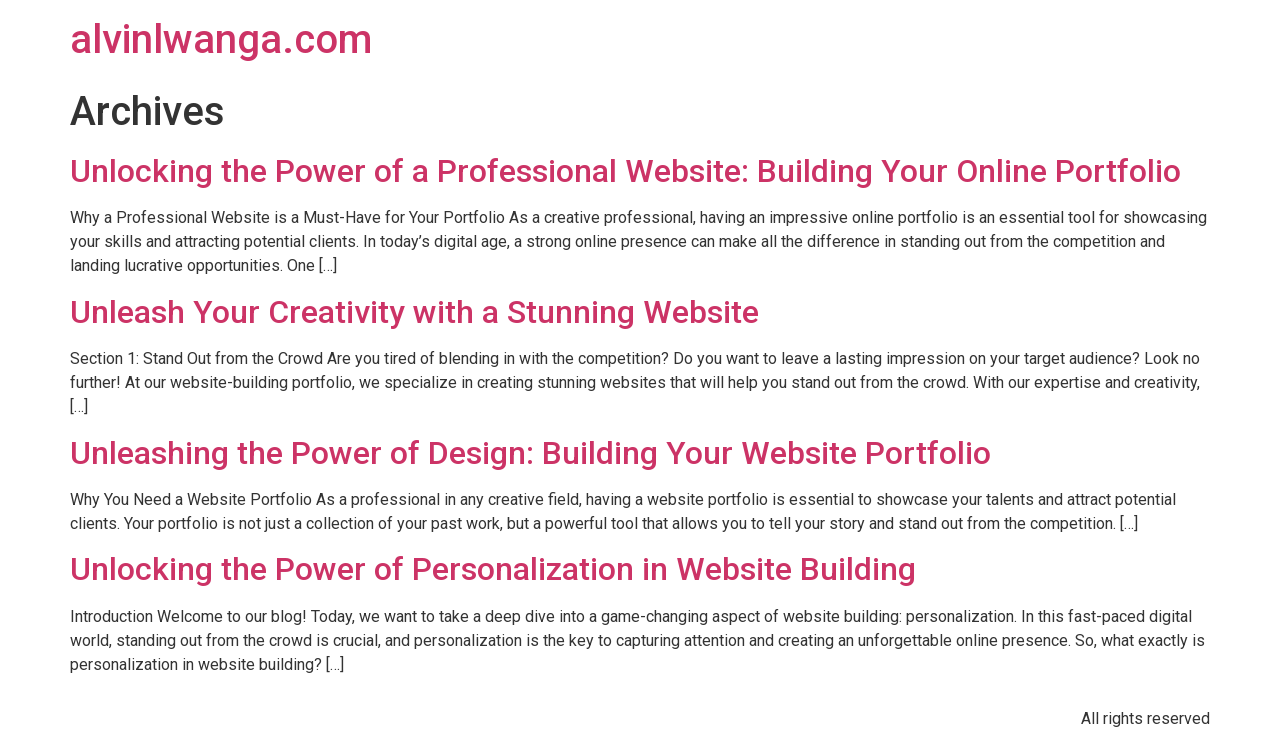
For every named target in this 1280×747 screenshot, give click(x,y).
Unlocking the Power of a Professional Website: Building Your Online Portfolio (625, 171)
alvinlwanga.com (221, 39)
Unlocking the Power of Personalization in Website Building (493, 569)
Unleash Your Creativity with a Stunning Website (414, 312)
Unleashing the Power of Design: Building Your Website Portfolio (530, 453)
